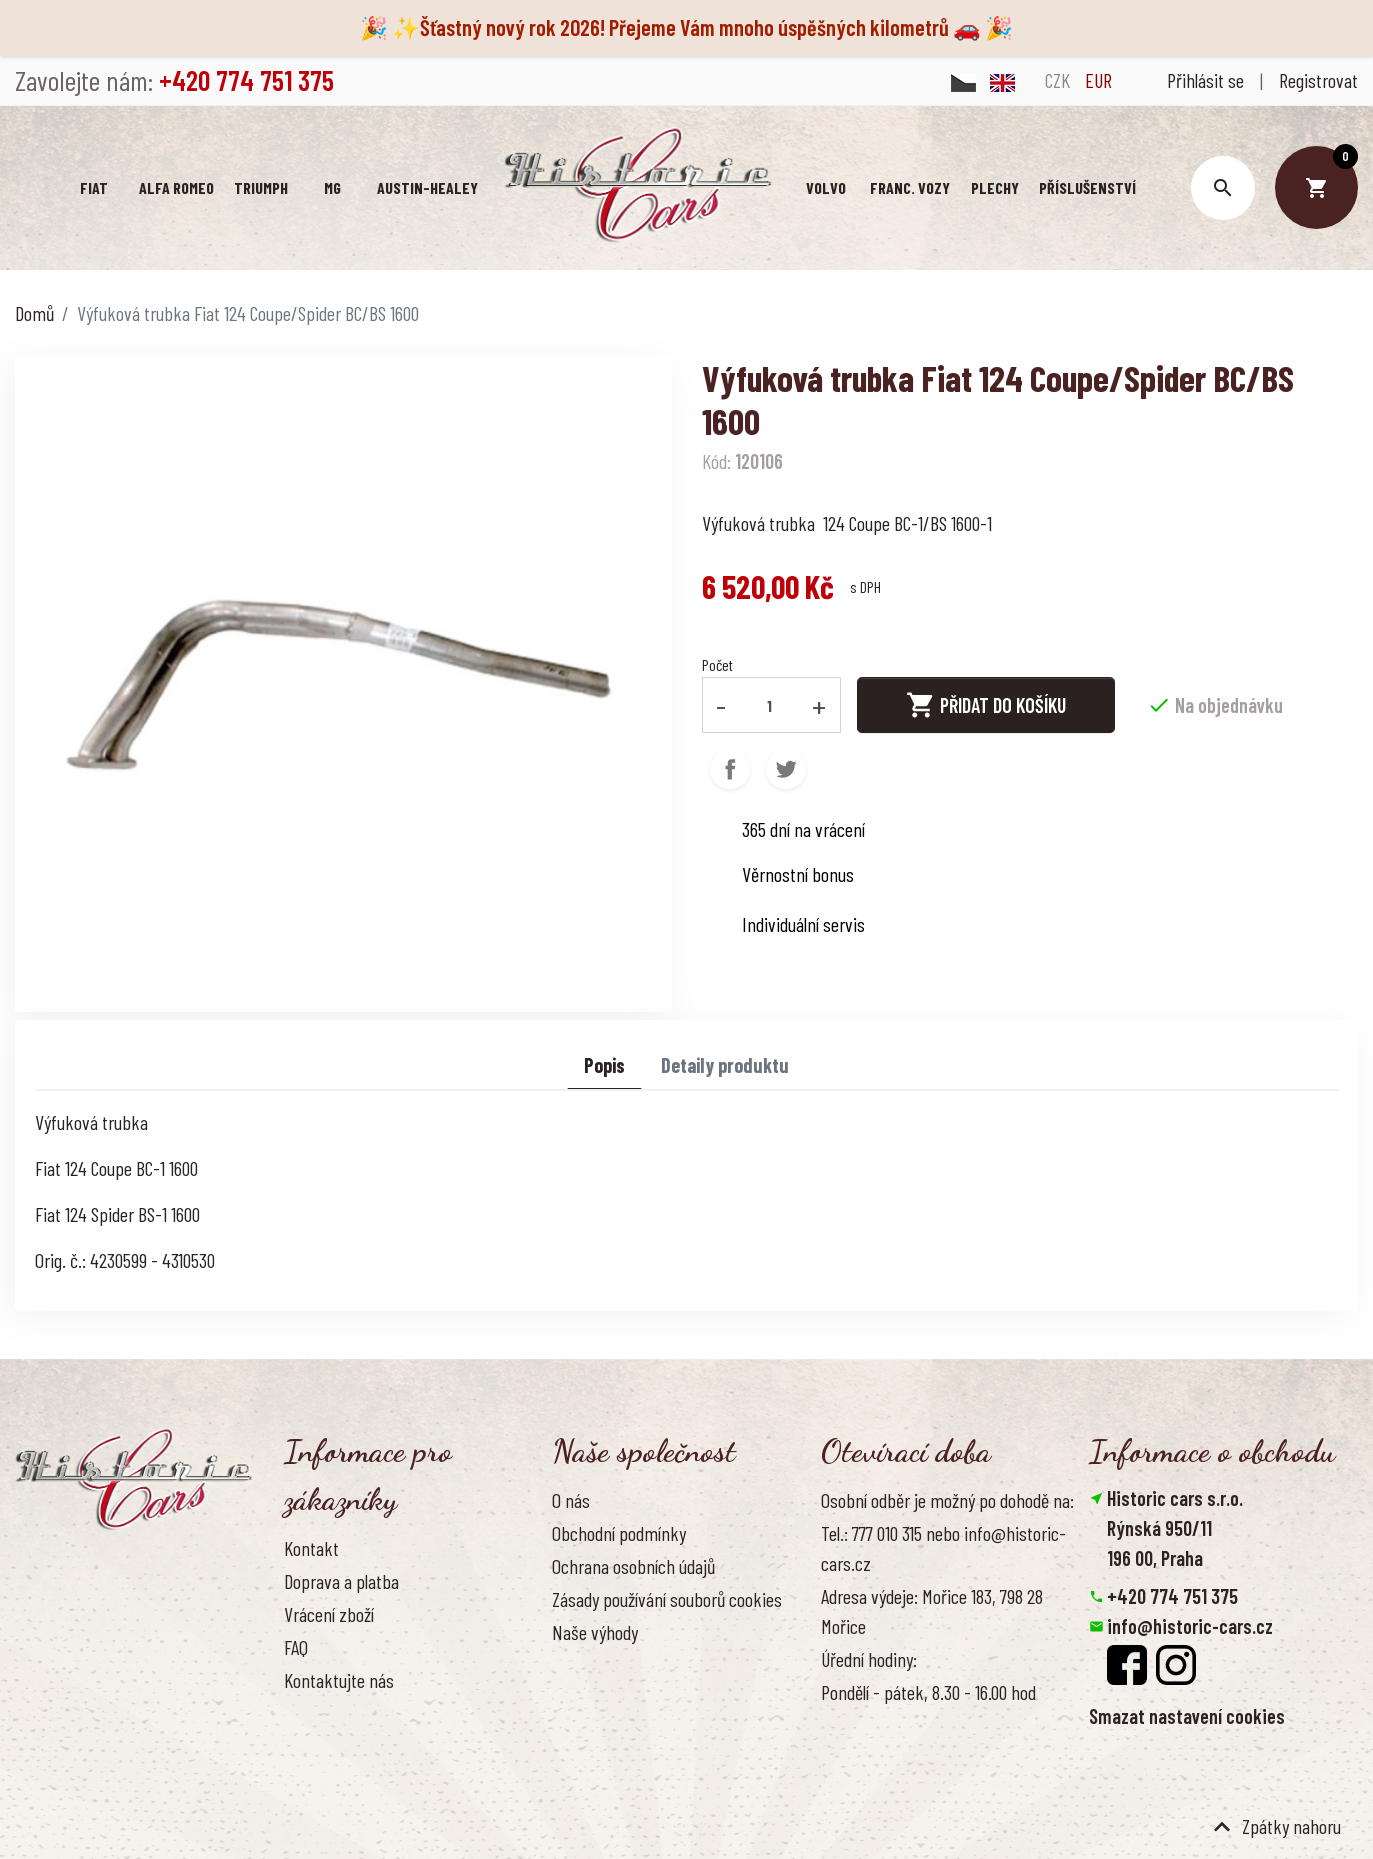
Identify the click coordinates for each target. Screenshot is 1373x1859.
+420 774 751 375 (1172, 1596)
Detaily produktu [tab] (725, 1065)
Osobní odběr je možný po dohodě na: (947, 1500)
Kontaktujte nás (339, 1680)
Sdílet (730, 769)
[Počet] (769, 705)
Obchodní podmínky (619, 1533)
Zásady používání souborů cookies (667, 1599)
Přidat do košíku (986, 705)
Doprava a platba (341, 1581)
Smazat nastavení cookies (1187, 1716)
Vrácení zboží (329, 1614)
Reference (319, 1714)
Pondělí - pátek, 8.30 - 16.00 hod (928, 1692)
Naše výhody (595, 1632)
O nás (571, 1500)
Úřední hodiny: (869, 1659)
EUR (1098, 80)
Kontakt (311, 1548)
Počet (717, 664)
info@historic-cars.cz (1190, 1626)
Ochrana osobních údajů (633, 1566)
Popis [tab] (604, 1065)
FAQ (296, 1647)
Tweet (786, 769)
